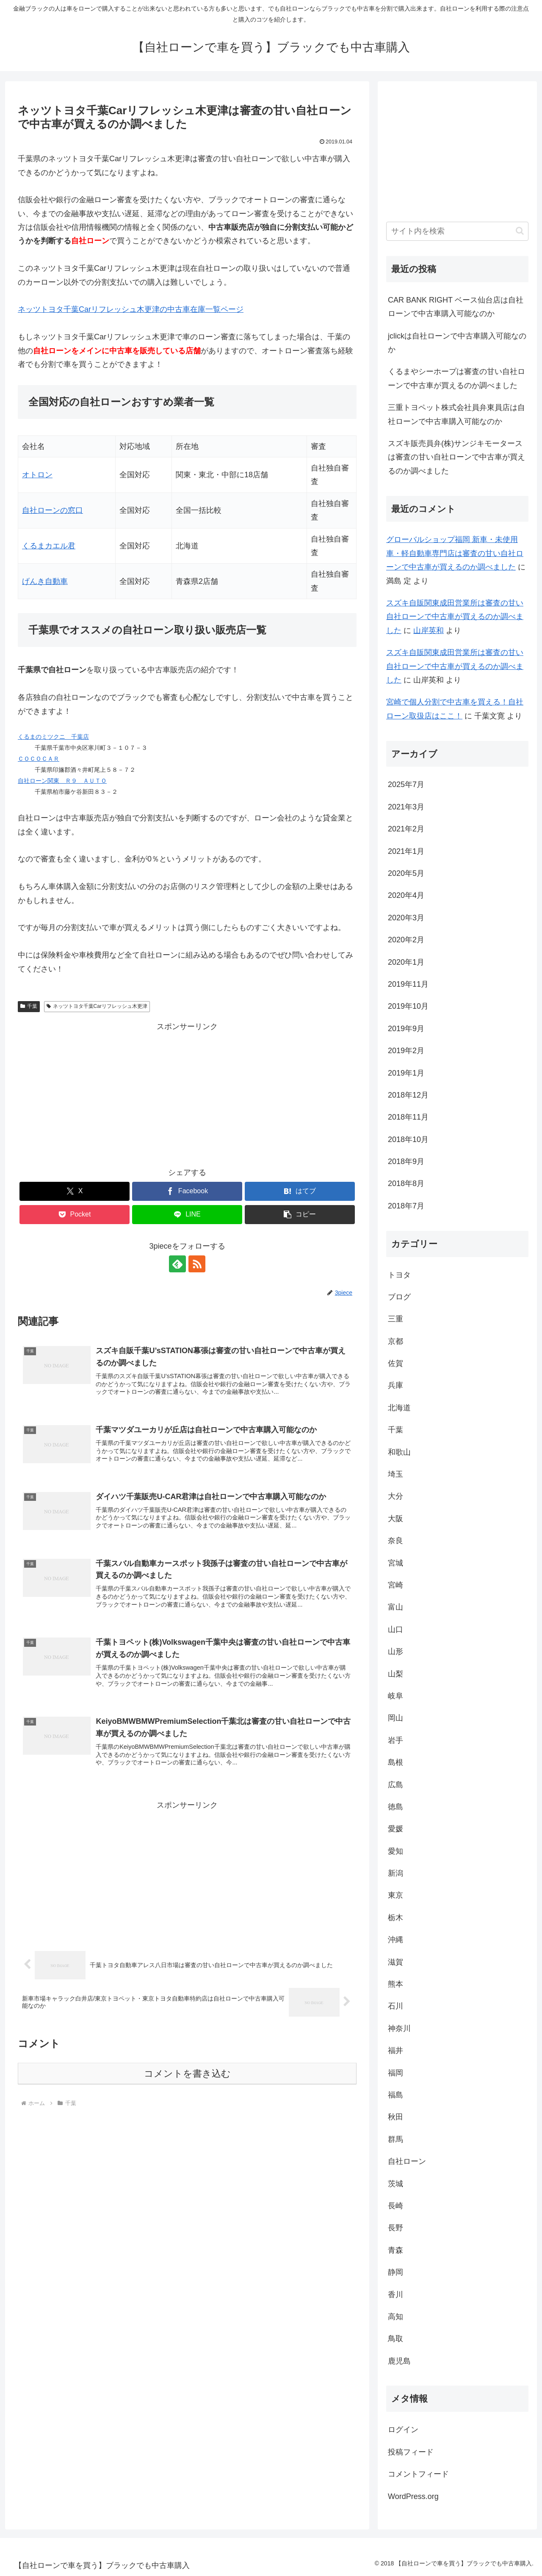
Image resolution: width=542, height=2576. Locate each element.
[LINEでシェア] (187, 1214)
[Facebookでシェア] (187, 1191)
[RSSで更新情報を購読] (196, 1263)
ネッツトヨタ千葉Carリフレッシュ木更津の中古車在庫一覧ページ (130, 309)
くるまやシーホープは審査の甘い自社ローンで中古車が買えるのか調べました (456, 378)
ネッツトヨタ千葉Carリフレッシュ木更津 (97, 1006)
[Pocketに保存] (74, 1214)
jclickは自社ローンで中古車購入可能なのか (457, 343)
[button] (300, 1214)
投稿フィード (411, 2452)
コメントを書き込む (187, 2073)
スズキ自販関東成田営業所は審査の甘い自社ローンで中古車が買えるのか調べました (454, 617)
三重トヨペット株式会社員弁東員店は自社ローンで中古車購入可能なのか (456, 414)
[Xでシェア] (74, 1191)
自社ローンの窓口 (52, 510)
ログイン (403, 2429)
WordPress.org (413, 2496)
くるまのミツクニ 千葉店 (53, 736)
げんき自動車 (45, 581)
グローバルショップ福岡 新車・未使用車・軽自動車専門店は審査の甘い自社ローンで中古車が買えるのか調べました (454, 553)
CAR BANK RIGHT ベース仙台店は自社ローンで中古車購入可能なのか (455, 307)
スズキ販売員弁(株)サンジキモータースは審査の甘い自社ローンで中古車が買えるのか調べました (456, 457)
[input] (457, 231)
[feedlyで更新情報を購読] (177, 1263)
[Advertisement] (187, 1093)
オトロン (37, 475)
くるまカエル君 (48, 546)
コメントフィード (418, 2474)
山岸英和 (428, 630)
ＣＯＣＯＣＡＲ (38, 758)
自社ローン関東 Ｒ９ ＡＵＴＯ (62, 780)
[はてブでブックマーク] (300, 1191)
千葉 (28, 1006)
